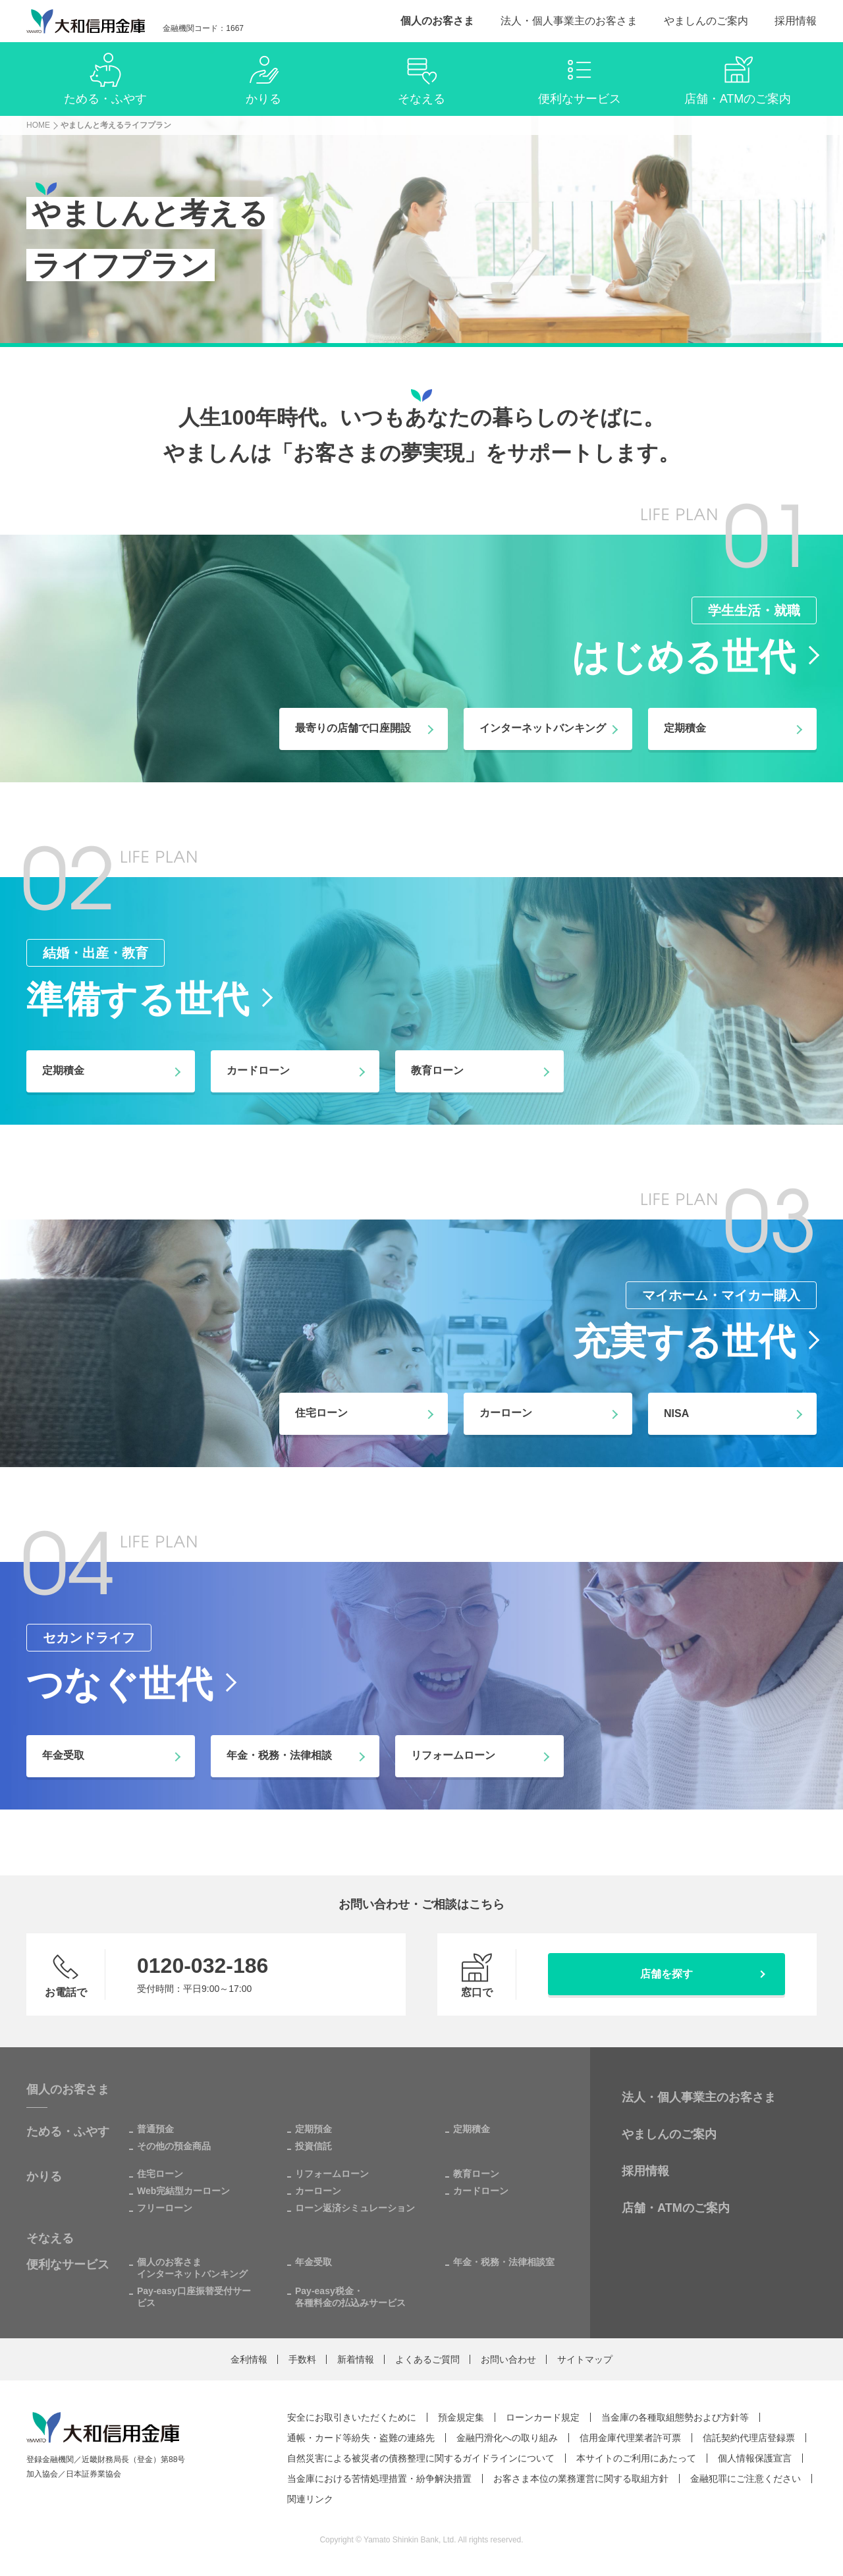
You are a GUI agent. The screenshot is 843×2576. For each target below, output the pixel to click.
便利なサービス (67, 2264)
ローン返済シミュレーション (355, 2208)
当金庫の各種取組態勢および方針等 (675, 2417)
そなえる (50, 2238)
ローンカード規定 (543, 2417)
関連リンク (310, 2499)
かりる (44, 2176)
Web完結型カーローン (183, 2191)
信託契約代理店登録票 (749, 2437)
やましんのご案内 (706, 20)
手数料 (302, 2359)
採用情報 (796, 20)
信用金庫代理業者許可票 (630, 2437)
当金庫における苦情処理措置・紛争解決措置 (379, 2478)
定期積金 (471, 2129)
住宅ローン (160, 2173)
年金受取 (313, 2262)
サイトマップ (584, 2359)
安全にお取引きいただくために (351, 2417)
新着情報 (355, 2359)
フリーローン (164, 2208)
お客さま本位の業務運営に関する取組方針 (580, 2478)
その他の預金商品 (174, 2146)
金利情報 (249, 2359)
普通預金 (155, 2129)
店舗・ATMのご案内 (676, 2207)
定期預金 (313, 2129)
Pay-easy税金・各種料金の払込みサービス (350, 2297)
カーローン (318, 2191)
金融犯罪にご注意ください (745, 2478)
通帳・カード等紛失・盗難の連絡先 (361, 2437)
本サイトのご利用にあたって (636, 2458)
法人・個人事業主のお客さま (569, 20)
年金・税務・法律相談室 (504, 2262)
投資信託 (313, 2146)
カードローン (480, 2191)
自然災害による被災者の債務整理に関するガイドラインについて (421, 2458)
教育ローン (476, 2173)
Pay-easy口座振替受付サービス (194, 2297)
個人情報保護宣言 (755, 2458)
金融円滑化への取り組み (507, 2437)
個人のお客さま (437, 20)
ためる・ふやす (67, 2131)
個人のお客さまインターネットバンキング (192, 2268)
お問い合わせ (508, 2359)
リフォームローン (332, 2173)
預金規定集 (461, 2417)
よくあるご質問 (427, 2359)
